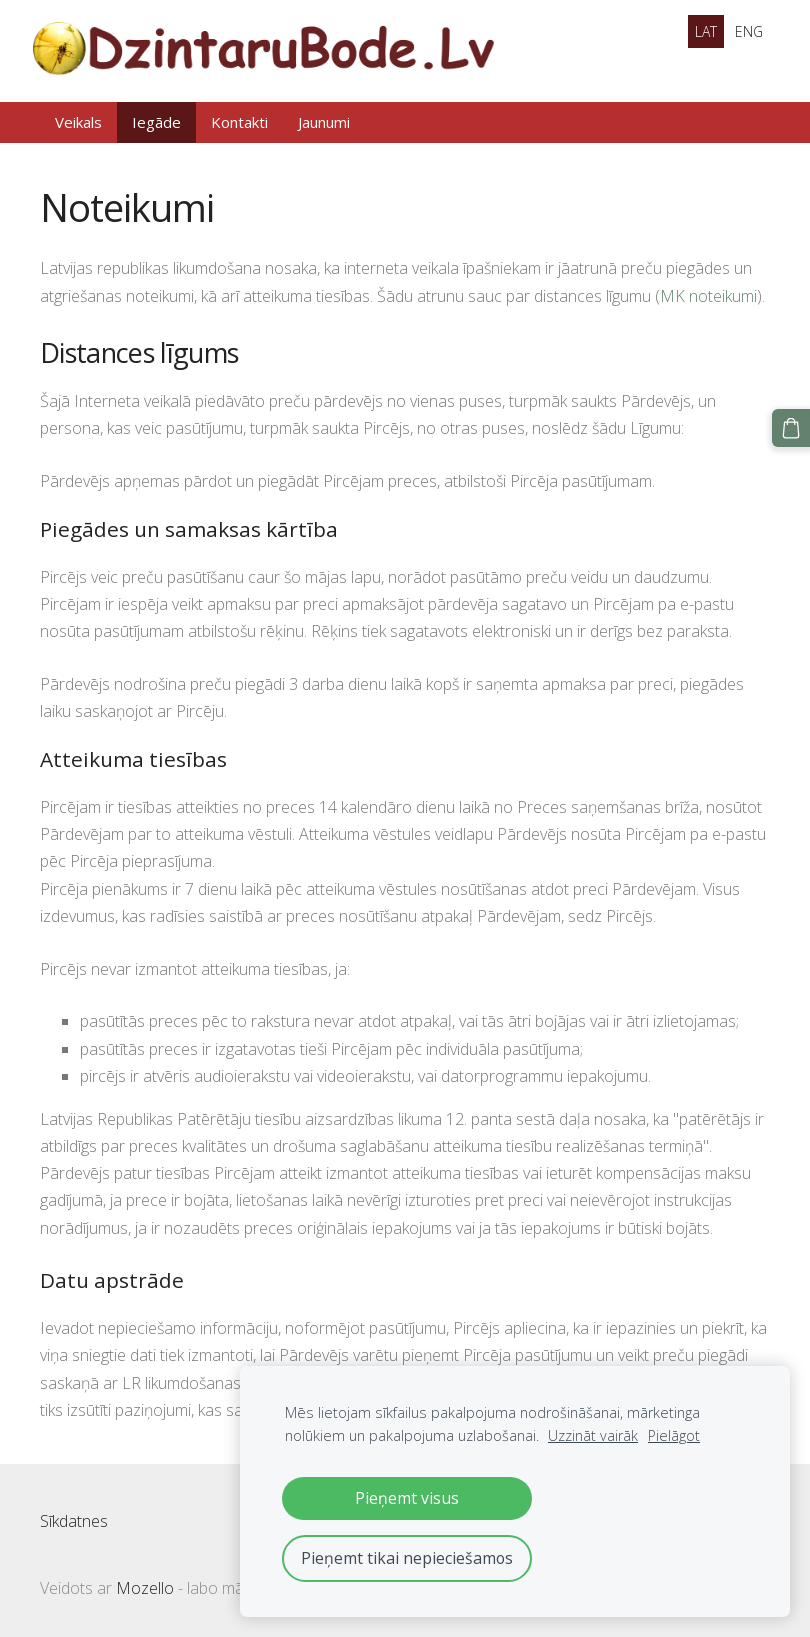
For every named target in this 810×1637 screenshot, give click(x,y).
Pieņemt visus (407, 1498)
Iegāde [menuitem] (156, 117)
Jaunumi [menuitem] (324, 117)
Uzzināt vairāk (593, 1435)
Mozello (145, 1583)
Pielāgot (674, 1435)
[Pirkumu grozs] (793, 426)
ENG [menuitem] (749, 31)
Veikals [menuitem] (78, 117)
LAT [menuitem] (706, 31)
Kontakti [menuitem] (239, 117)
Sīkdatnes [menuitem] (74, 1516)
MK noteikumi (708, 291)
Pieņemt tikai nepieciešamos (407, 1558)
